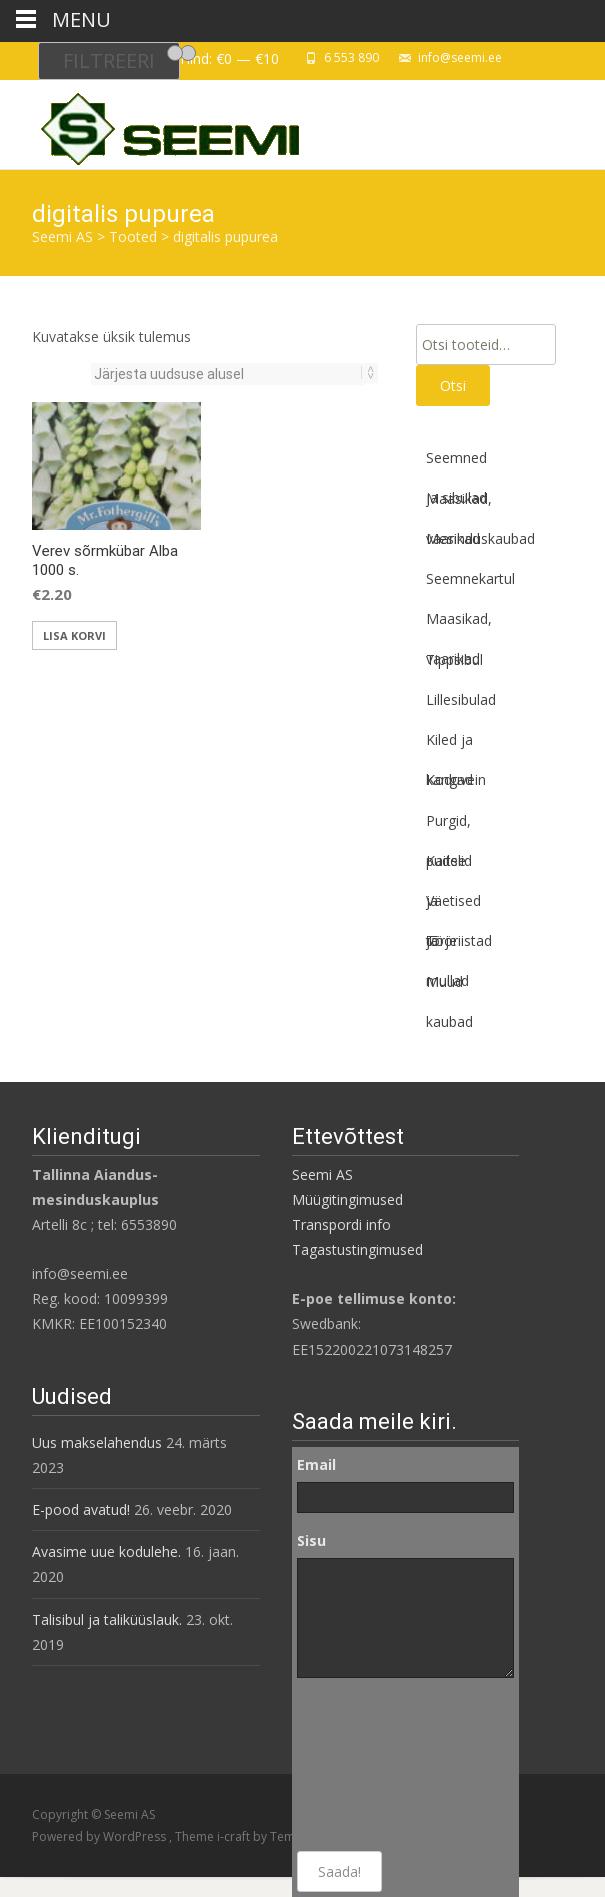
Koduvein (456, 779)
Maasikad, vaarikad (459, 504)
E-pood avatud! (81, 1509)
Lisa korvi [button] (74, 635)
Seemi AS (322, 1174)
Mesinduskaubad (480, 538)
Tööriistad (459, 940)
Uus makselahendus (97, 1442)
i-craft (235, 1836)
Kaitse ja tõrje (446, 866)
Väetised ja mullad (453, 906)
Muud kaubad (449, 987)
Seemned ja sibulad (456, 463)
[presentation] (379, 1765)
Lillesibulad (461, 699)
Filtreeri (109, 60)
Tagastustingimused (357, 1249)
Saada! (339, 1871)
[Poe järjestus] (228, 374)
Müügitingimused (347, 1199)
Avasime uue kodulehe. (106, 1551)
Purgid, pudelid (449, 826)
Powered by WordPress (100, 1836)
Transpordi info (341, 1224)
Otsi (453, 385)
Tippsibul (454, 659)
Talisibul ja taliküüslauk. (107, 1619)
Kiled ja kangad (449, 745)
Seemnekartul (470, 578)
